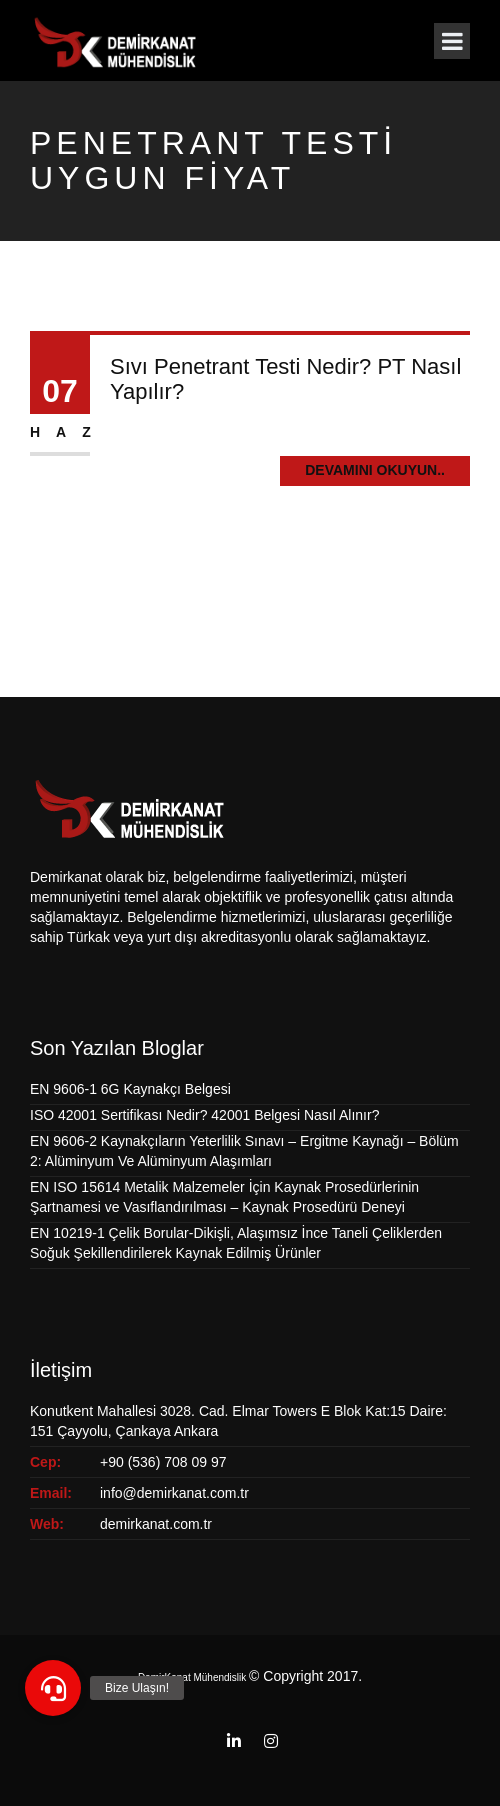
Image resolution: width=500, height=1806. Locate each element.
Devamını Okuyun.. (375, 470)
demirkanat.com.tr (156, 1524)
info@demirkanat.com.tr (174, 1493)
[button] (53, 1688)
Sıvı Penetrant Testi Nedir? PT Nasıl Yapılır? (285, 378)
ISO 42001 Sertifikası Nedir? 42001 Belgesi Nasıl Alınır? (204, 1115)
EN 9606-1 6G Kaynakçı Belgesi (130, 1089)
